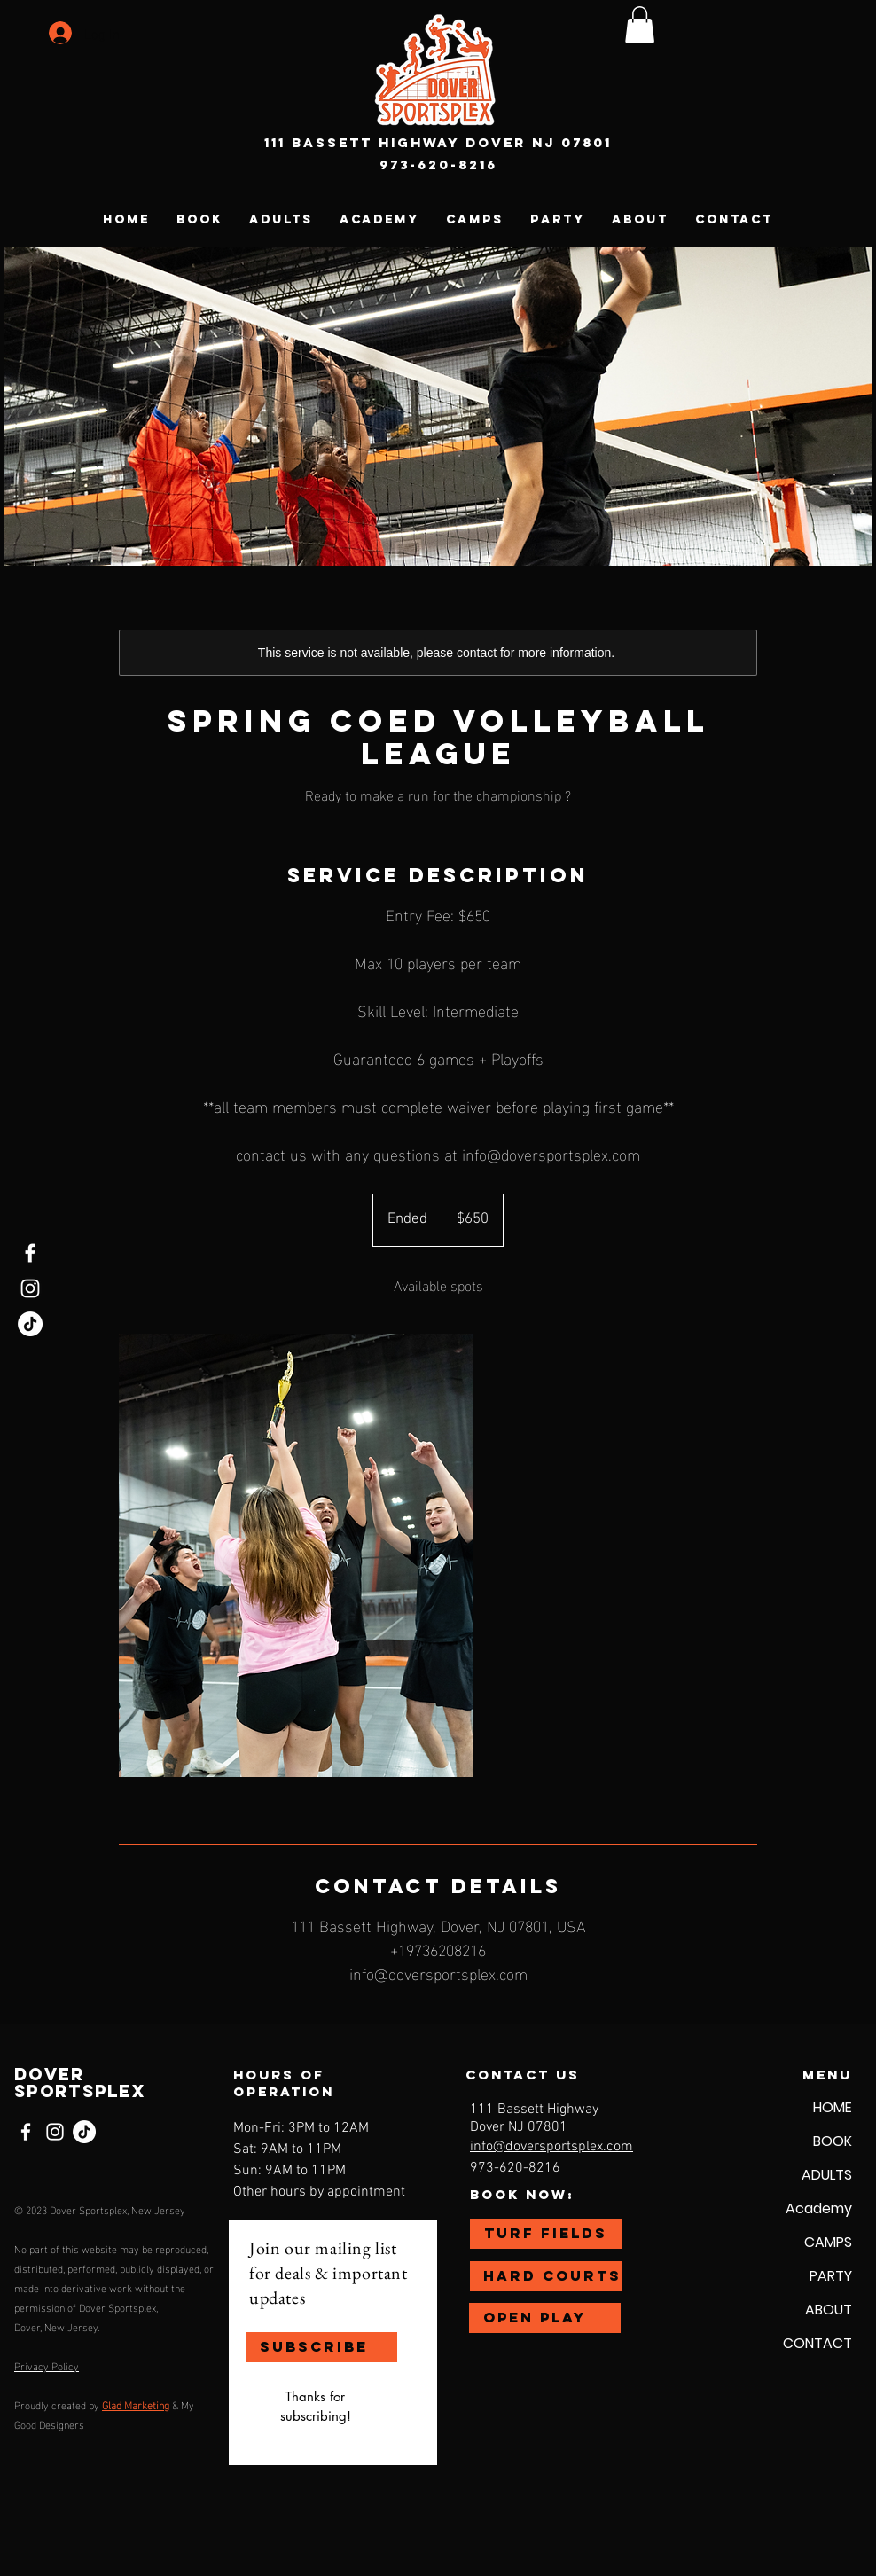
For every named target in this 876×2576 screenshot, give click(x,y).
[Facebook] (30, 1253)
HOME (832, 2107)
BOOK (832, 2141)
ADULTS (827, 2175)
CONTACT (817, 2343)
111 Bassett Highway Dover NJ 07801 (438, 142)
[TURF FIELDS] (546, 2234)
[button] (639, 24)
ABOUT (828, 2309)
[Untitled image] (296, 1555)
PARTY (831, 2276)
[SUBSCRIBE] (321, 2347)
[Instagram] (30, 1288)
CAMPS (828, 2242)
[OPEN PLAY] (545, 2318)
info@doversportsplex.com (551, 2147)
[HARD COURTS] (546, 2276)
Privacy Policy (46, 2365)
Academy (819, 2208)
